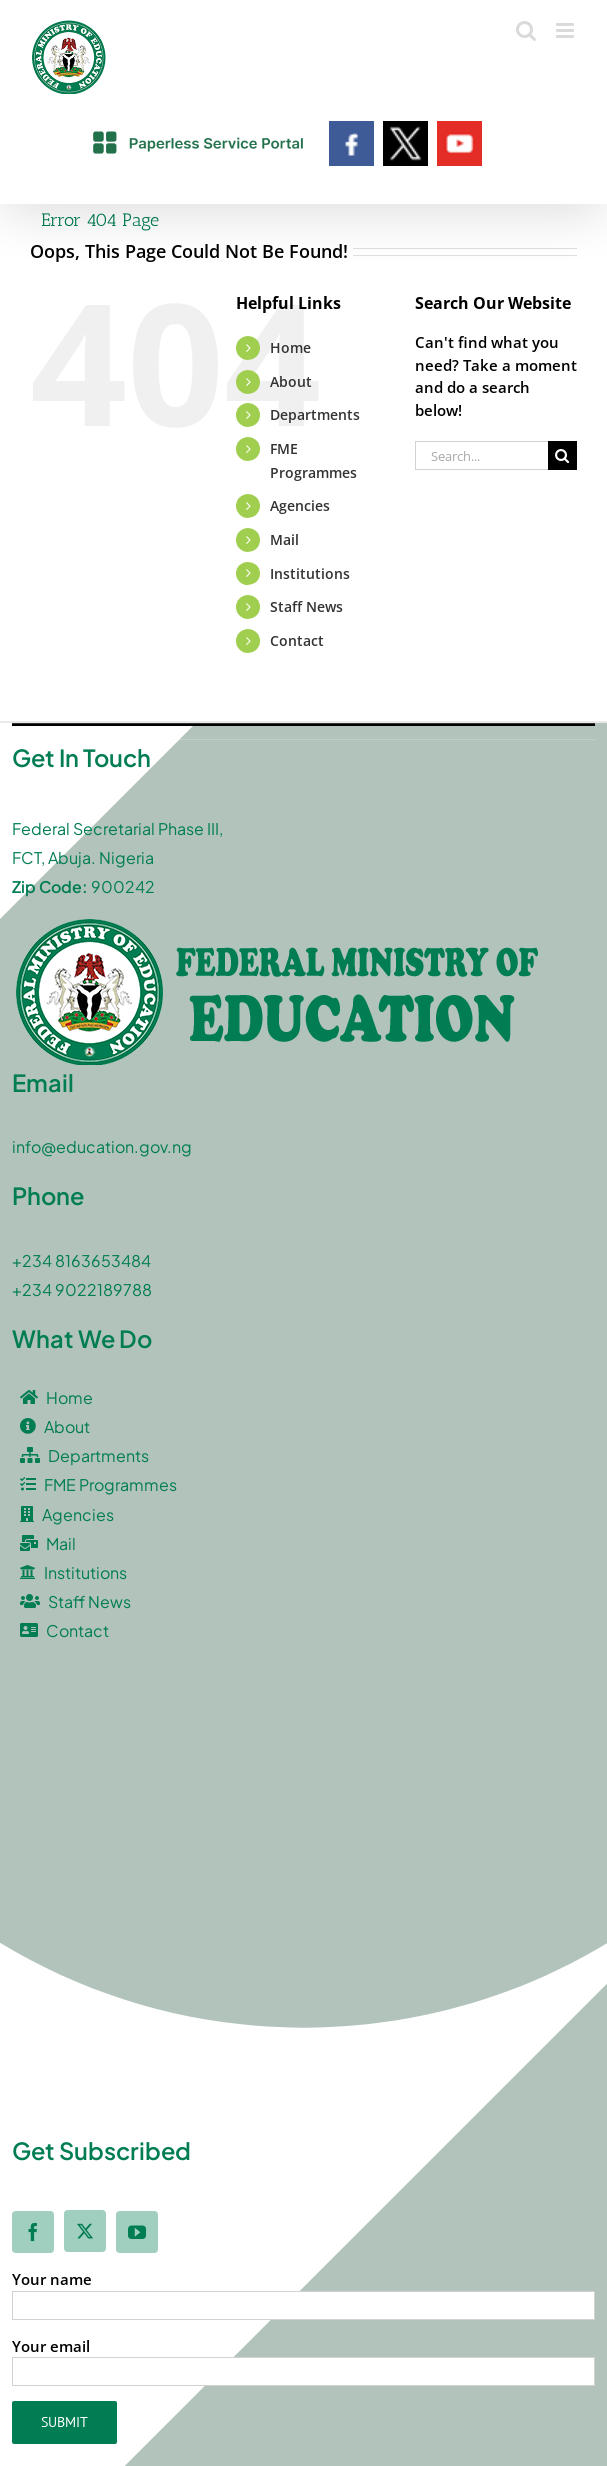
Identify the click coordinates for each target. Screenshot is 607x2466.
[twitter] (85, 2231)
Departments (315, 414)
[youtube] (137, 2232)
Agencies (300, 505)
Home (290, 347)
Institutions (310, 573)
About (291, 381)
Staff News (306, 606)
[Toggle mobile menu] (566, 30)
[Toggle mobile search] (526, 30)
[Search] (562, 455)
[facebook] (33, 2232)
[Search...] (481, 455)
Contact (297, 640)
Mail (284, 539)
